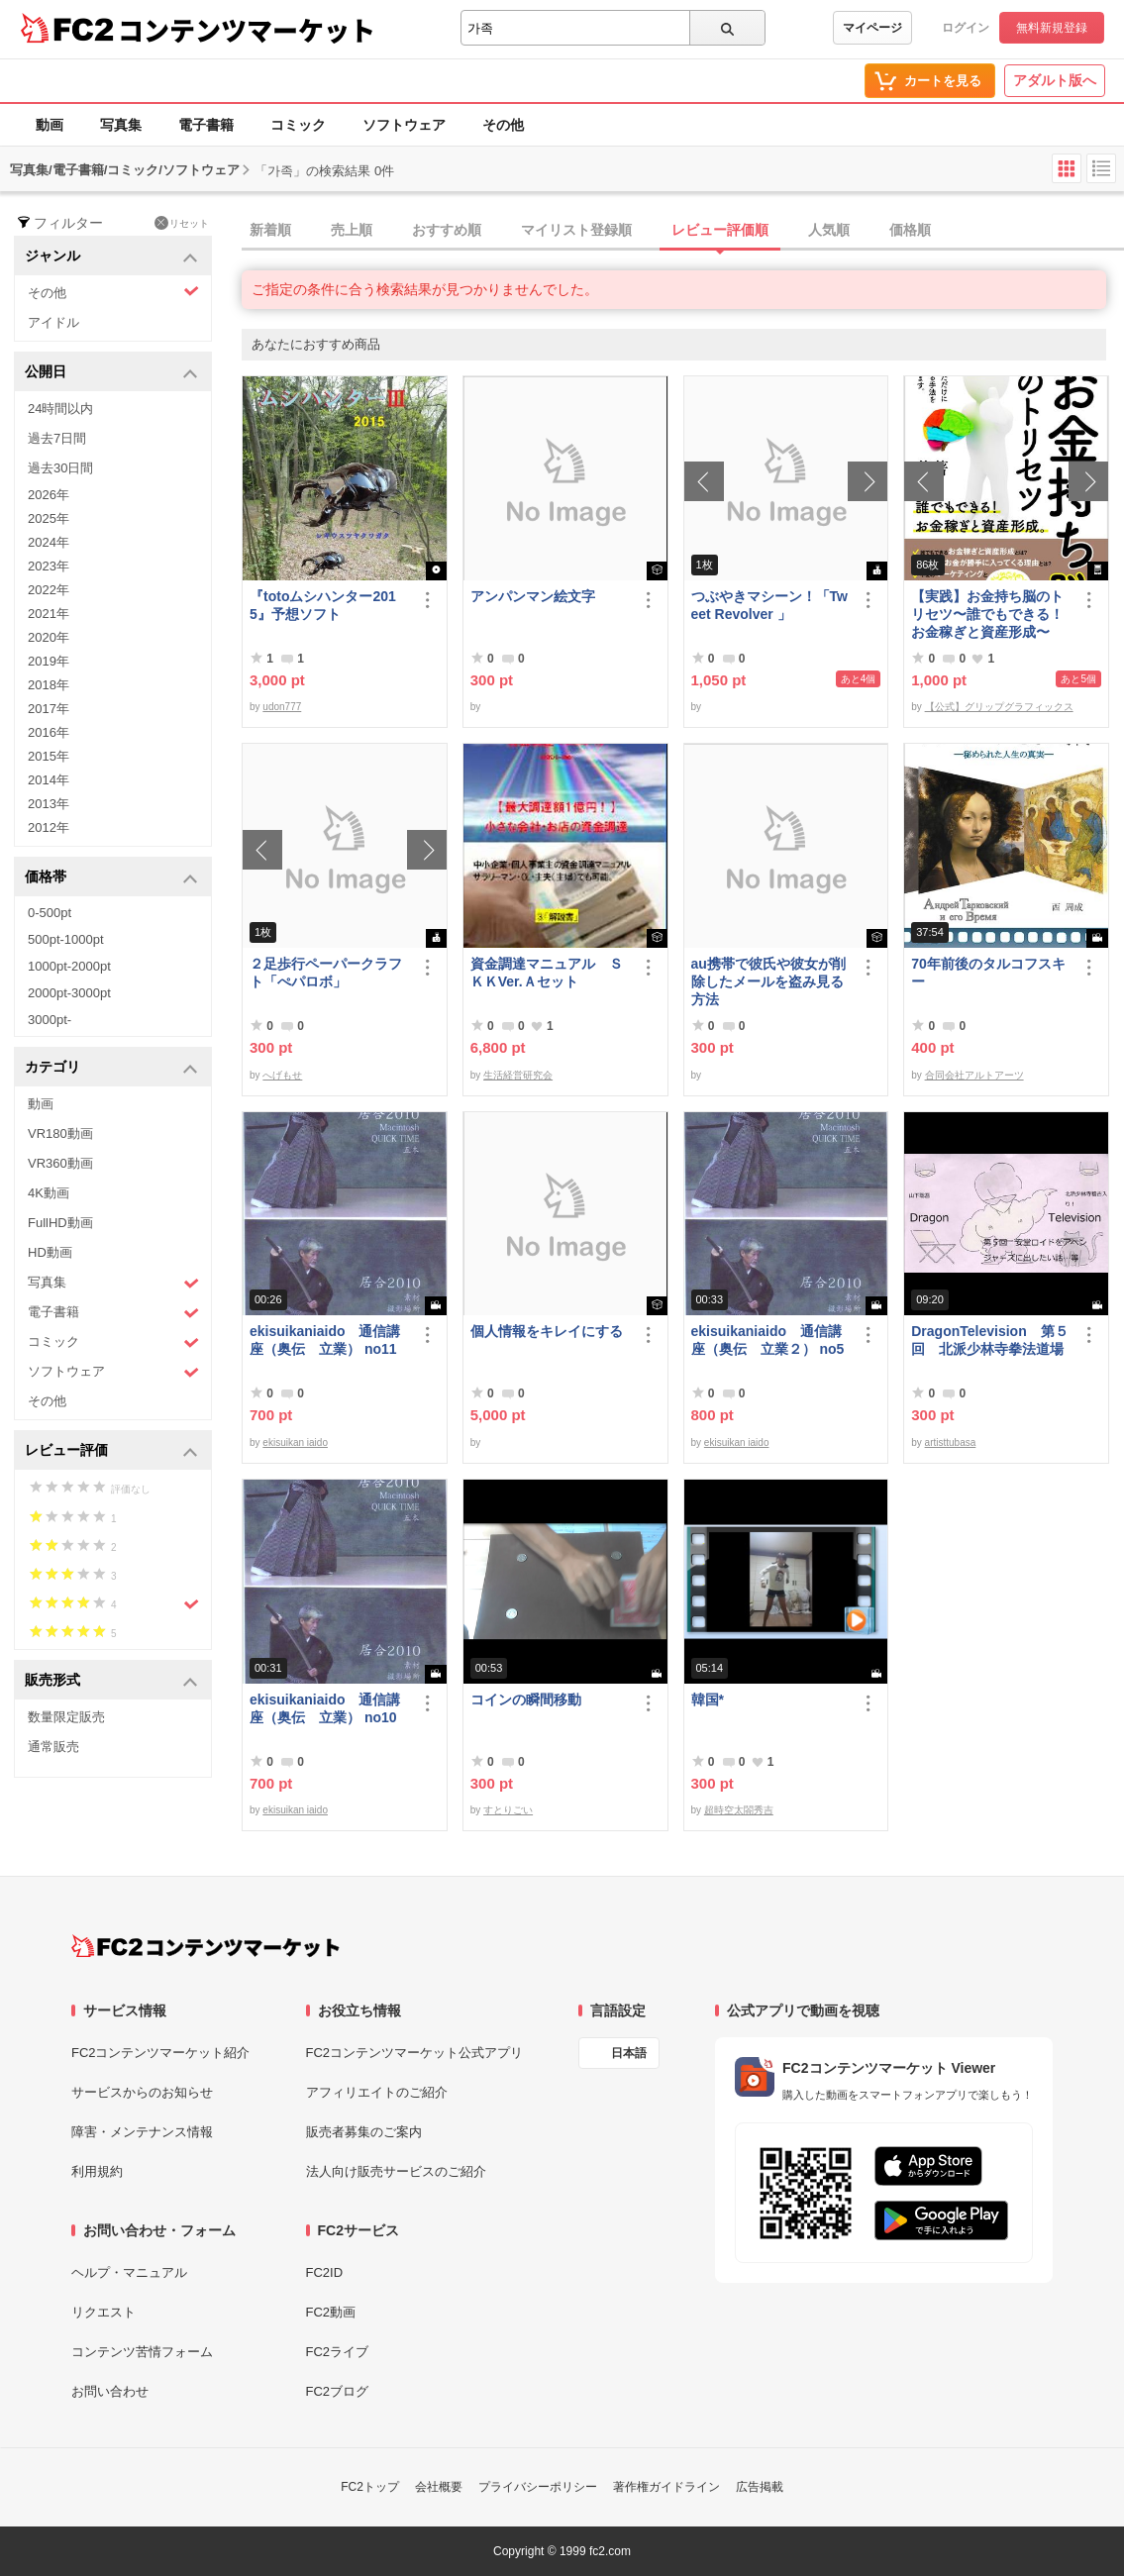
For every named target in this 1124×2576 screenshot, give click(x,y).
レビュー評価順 (719, 230)
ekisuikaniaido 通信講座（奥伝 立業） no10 (325, 1708)
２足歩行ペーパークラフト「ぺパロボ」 (326, 972)
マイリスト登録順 (576, 230)
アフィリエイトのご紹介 (377, 2092)
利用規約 (97, 2171)
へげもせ (282, 1075)
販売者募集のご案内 (364, 2131)
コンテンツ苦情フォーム (142, 2351)
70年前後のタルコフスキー (988, 972)
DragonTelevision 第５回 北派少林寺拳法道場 (989, 1340)
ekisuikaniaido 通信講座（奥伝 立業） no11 (325, 1340)
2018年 (48, 684)
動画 (49, 125)
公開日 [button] (111, 372)
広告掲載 (759, 2487)
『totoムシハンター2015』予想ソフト (323, 605)
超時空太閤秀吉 (738, 1809)
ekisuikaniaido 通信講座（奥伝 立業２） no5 (768, 1340)
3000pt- (49, 1019)
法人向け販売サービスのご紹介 (396, 2171)
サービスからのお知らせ (142, 2092)
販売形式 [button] (111, 1681)
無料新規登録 (1051, 28)
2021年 (48, 613)
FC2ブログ (337, 2391)
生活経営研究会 (518, 1075)
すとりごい (508, 1809)
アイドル (53, 322)
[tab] (683, 231)
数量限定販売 (66, 1716)
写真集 (121, 125)
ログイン (965, 28)
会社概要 (438, 2487)
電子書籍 (206, 125)
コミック (298, 125)
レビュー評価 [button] (111, 1451)
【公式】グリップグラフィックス (999, 706)
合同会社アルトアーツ (974, 1075)
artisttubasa (950, 1442)
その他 (503, 125)
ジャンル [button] (111, 257)
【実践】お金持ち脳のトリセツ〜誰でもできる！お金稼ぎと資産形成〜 (987, 614)
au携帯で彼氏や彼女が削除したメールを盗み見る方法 (768, 981)
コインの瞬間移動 (525, 1699)
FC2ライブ (337, 2351)
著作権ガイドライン (666, 2487)
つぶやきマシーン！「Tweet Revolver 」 (769, 605)
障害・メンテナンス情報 (142, 2131)
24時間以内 (60, 408)
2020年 (48, 637)
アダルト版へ (1054, 80)
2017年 (48, 708)
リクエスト (103, 2312)
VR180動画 (60, 1133)
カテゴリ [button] (111, 1068)
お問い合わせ (110, 2391)
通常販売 (53, 1746)
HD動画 (50, 1252)
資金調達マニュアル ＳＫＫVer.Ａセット (546, 972)
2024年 (48, 542)
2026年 (48, 494)
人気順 (829, 230)
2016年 (48, 732)
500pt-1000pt (66, 939)
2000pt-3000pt (69, 992)
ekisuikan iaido (295, 1442)
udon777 (281, 706)
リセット (181, 223)
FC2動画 (331, 2312)
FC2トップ (370, 2487)
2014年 (48, 780)
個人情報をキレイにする (546, 1331)
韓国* (707, 1699)
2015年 (48, 756)
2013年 (48, 803)
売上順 (351, 230)
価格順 (910, 230)
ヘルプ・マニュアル (129, 2272)
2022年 (48, 589)
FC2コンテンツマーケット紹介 (161, 2052)
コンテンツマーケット (246, 30)
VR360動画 (60, 1163)
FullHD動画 (60, 1222)
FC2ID (325, 2272)
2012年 (48, 827)
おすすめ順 (446, 230)
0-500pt (49, 912)
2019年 (48, 661)
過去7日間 (57, 438)
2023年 (48, 566)
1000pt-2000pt (69, 966)
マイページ (872, 28)
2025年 (48, 518)
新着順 (270, 230)
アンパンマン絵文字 (532, 596)
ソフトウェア (404, 125)
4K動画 (48, 1192)
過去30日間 (60, 468)
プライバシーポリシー (537, 2487)
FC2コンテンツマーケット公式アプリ (415, 2052)
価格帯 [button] (111, 878)
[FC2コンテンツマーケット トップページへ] (205, 1946)
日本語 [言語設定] (629, 2053)
